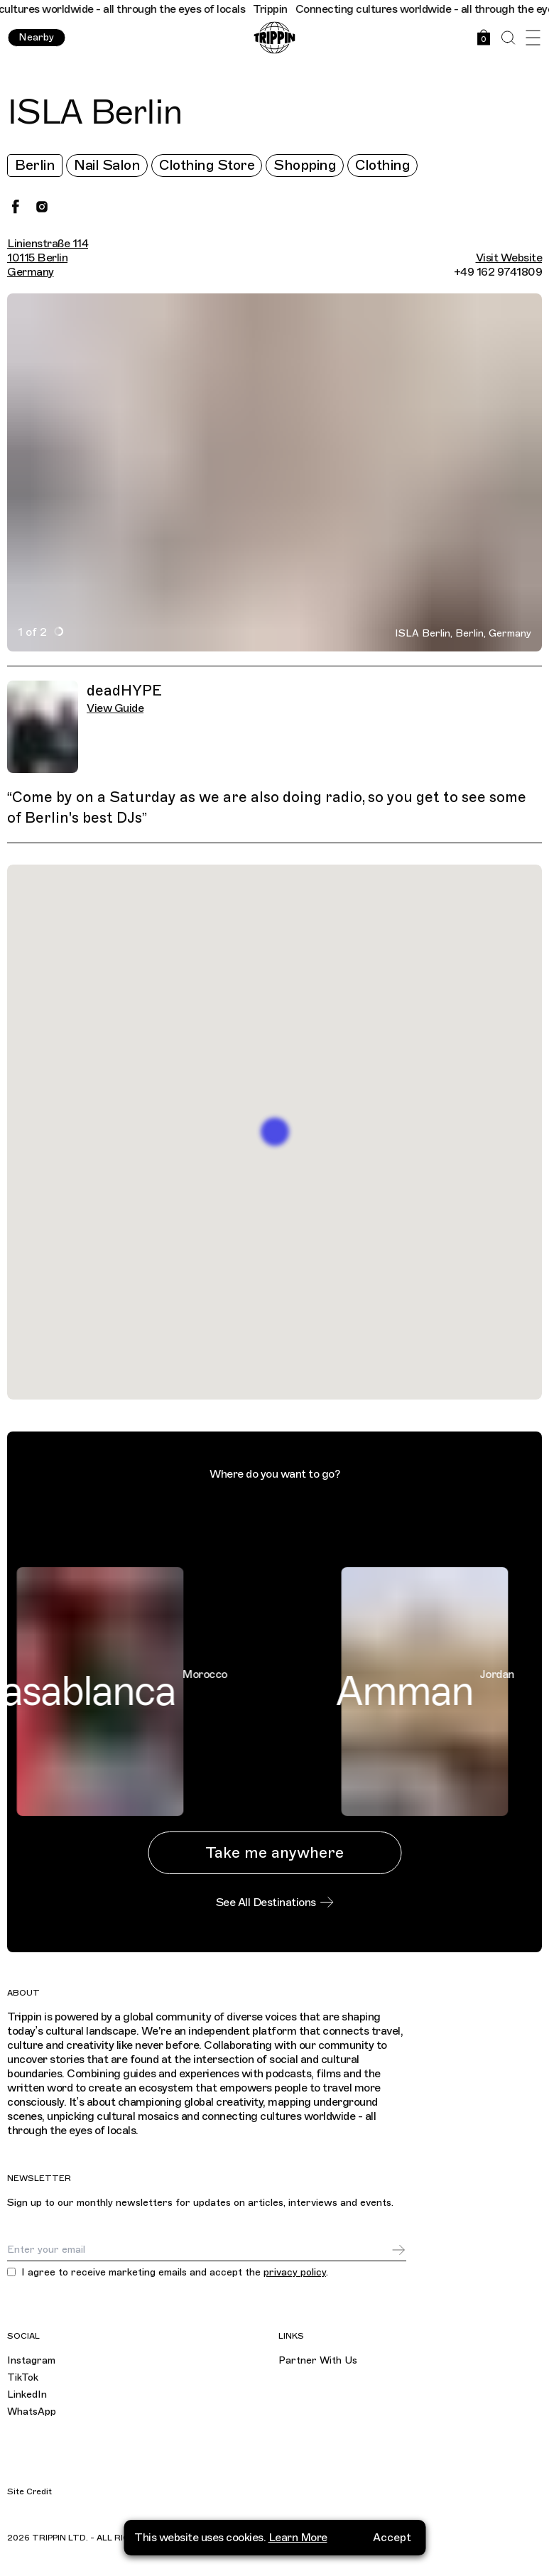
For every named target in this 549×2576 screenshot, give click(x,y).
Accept (392, 2530)
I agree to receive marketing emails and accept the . (174, 2272)
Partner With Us (317, 2360)
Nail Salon (107, 165)
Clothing (382, 165)
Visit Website (509, 258)
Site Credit (29, 2491)
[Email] (199, 2250)
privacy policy (294, 2272)
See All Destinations (275, 1902)
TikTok (22, 2377)
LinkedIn (27, 2394)
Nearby (36, 37)
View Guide (115, 708)
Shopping (304, 165)
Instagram (31, 2360)
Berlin (35, 165)
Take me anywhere (274, 1852)
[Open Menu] (533, 38)
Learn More (297, 2530)
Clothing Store (206, 165)
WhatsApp (31, 2411)
